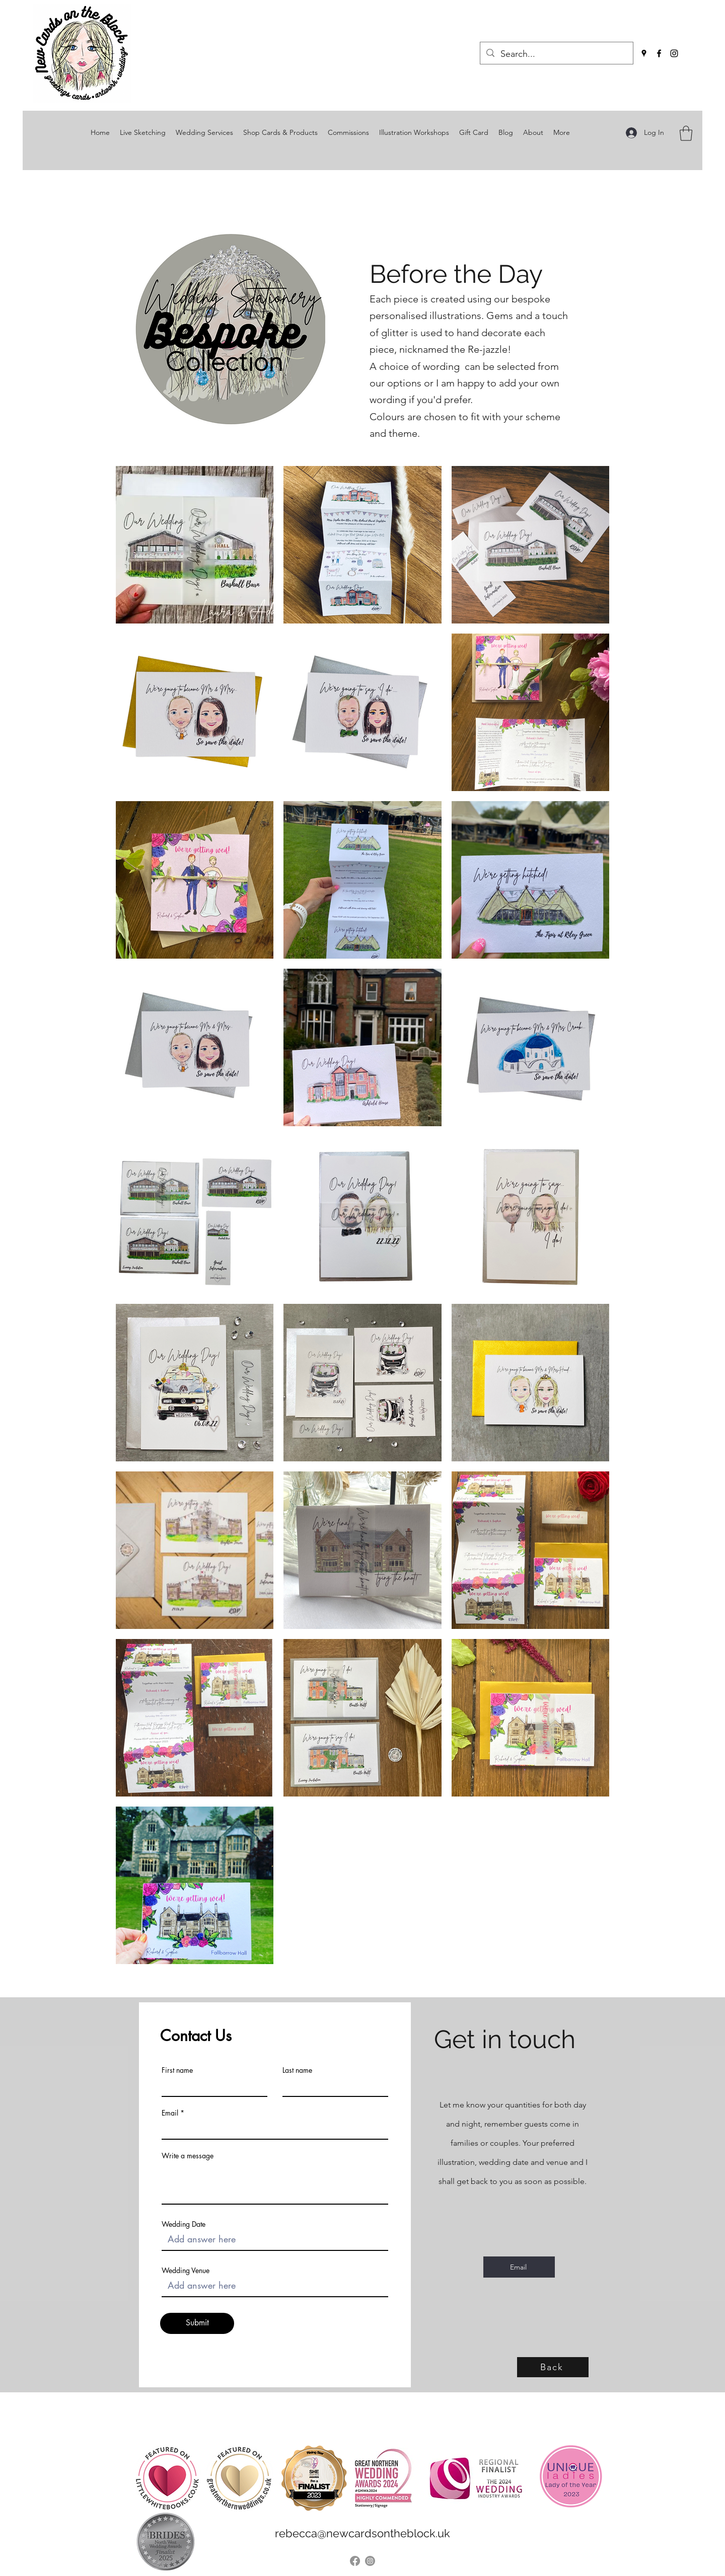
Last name (297, 2070)
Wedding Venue (185, 2270)
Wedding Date (183, 2224)
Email (170, 2113)
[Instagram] (674, 53)
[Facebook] (659, 53)
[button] (686, 133)
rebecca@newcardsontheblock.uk (362, 2533)
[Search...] (556, 54)
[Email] (519, 2267)
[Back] (553, 2367)
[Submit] (197, 2323)
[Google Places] (644, 53)
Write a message (187, 2155)
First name (177, 2070)
